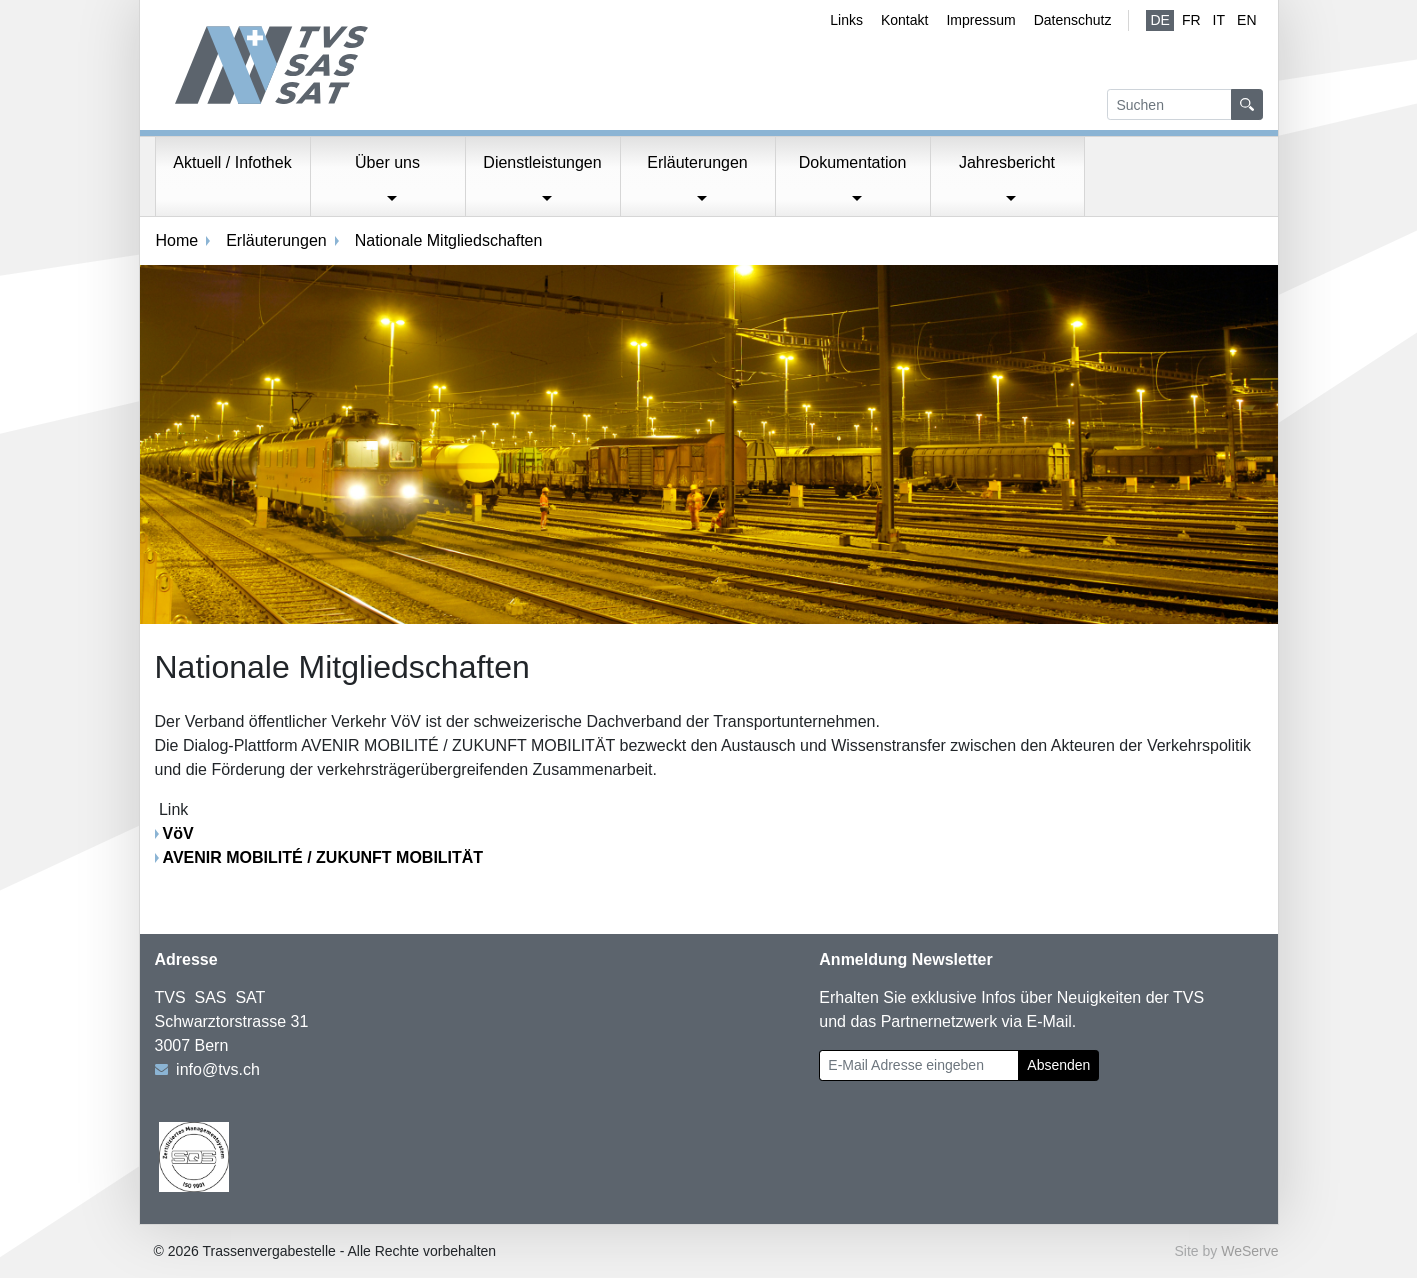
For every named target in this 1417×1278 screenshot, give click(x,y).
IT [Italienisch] (1219, 20)
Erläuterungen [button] (697, 162)
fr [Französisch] (1191, 20)
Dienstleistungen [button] (542, 162)
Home (177, 240)
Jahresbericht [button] (1007, 162)
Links (846, 20)
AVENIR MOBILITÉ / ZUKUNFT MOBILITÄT (323, 857)
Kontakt (904, 20)
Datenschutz (1073, 20)
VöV (178, 833)
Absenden (1058, 1065)
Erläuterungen (276, 240)
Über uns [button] (387, 162)
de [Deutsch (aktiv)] (1159, 20)
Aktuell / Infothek (232, 162)
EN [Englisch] (1246, 20)
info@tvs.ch (218, 1069)
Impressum (980, 20)
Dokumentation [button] (853, 162)
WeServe (1249, 1251)
